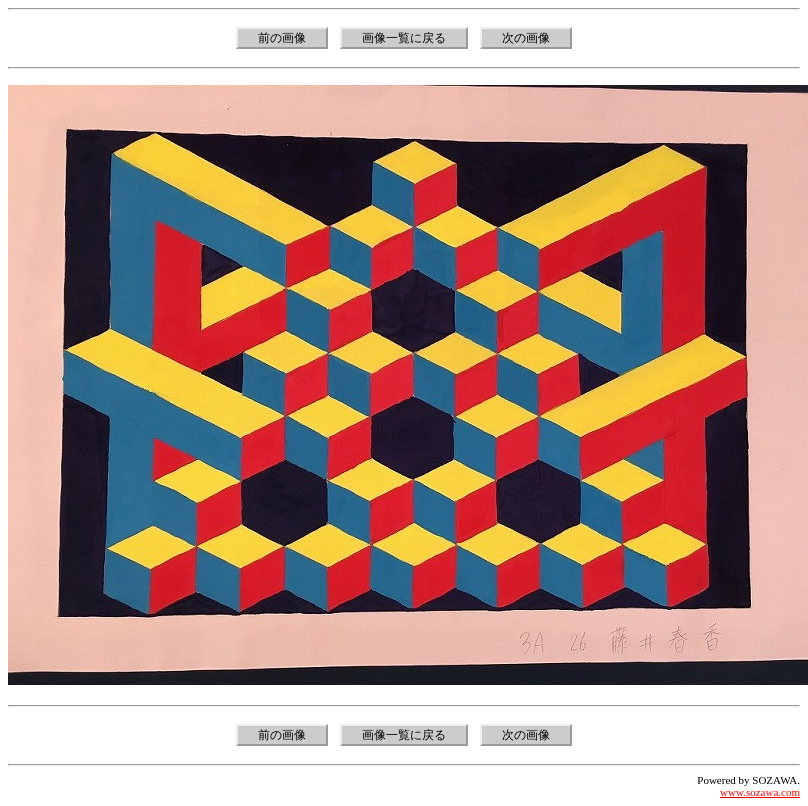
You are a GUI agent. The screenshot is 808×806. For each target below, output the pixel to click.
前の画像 (282, 38)
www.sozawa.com (760, 792)
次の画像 (526, 38)
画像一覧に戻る (404, 38)
